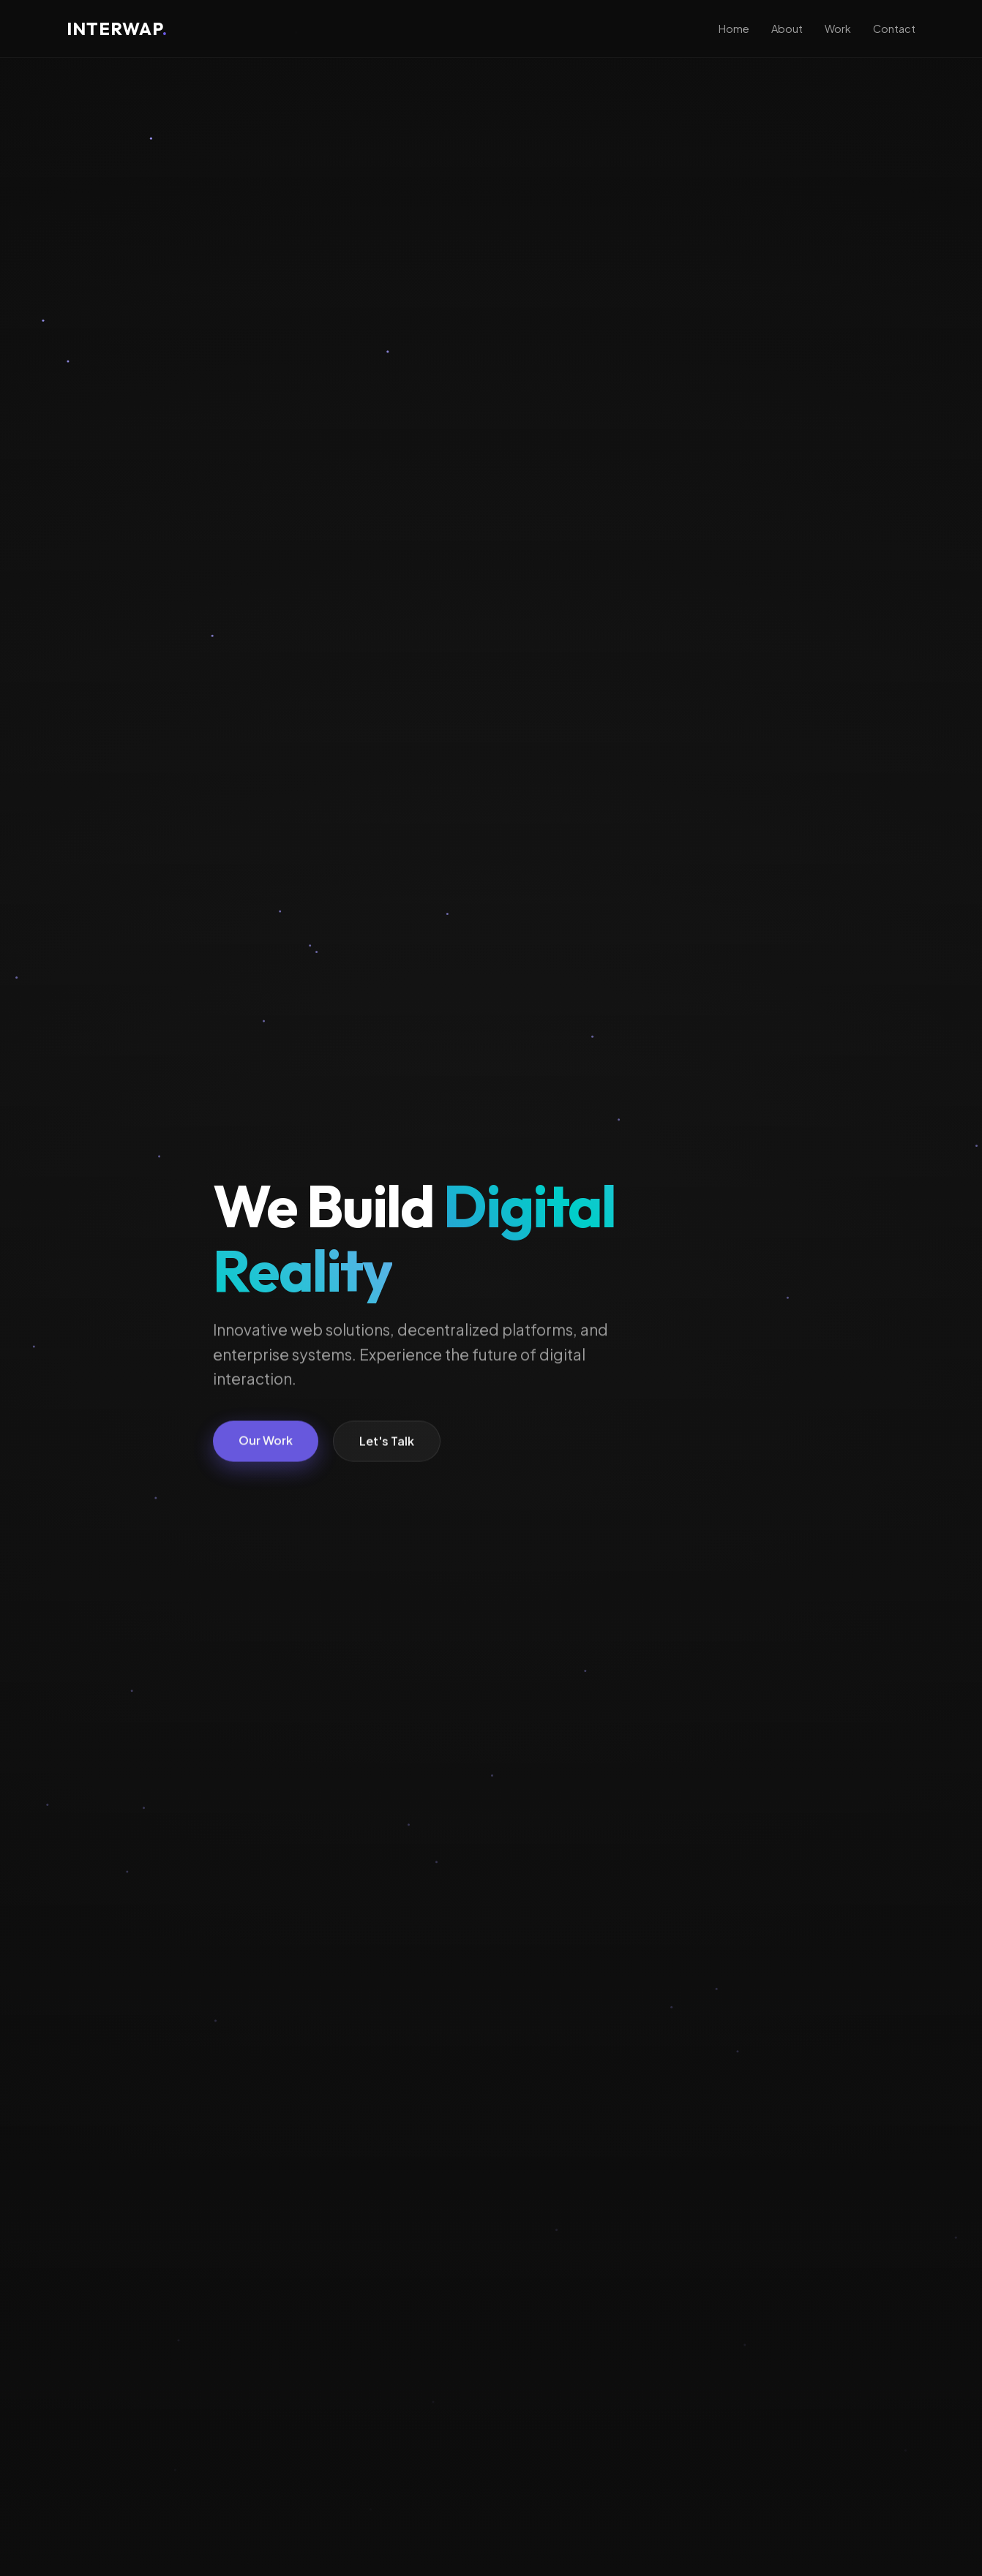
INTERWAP (117, 28)
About (787, 28)
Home (734, 28)
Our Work (266, 1442)
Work (838, 28)
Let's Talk (386, 1442)
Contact (894, 28)
